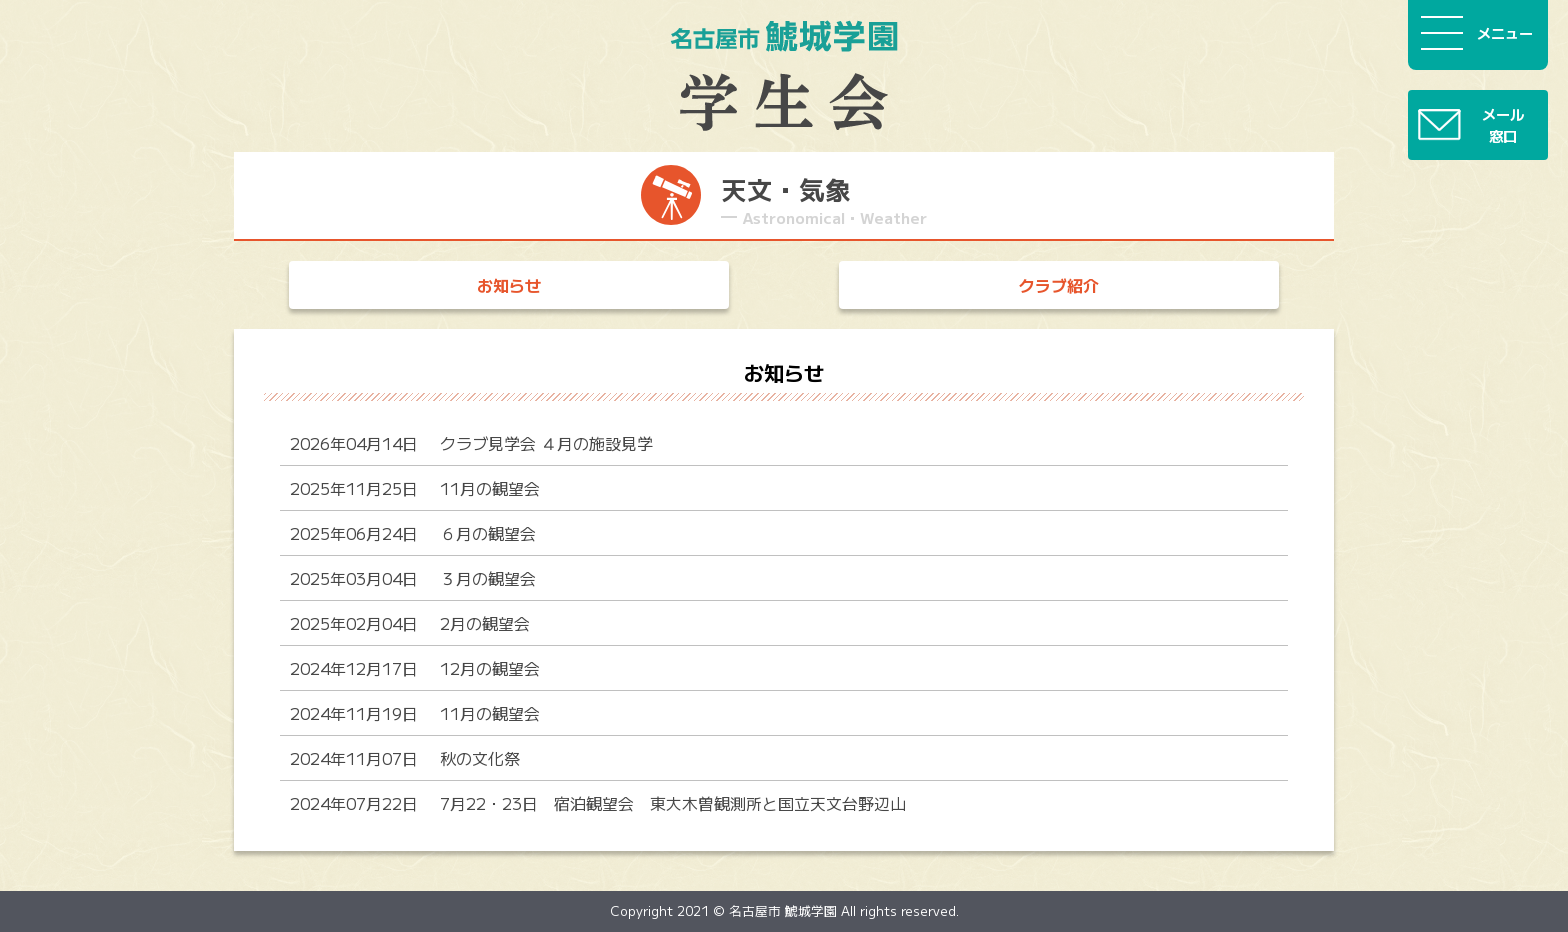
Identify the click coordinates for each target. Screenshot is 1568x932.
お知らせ (509, 285)
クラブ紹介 (1059, 285)
